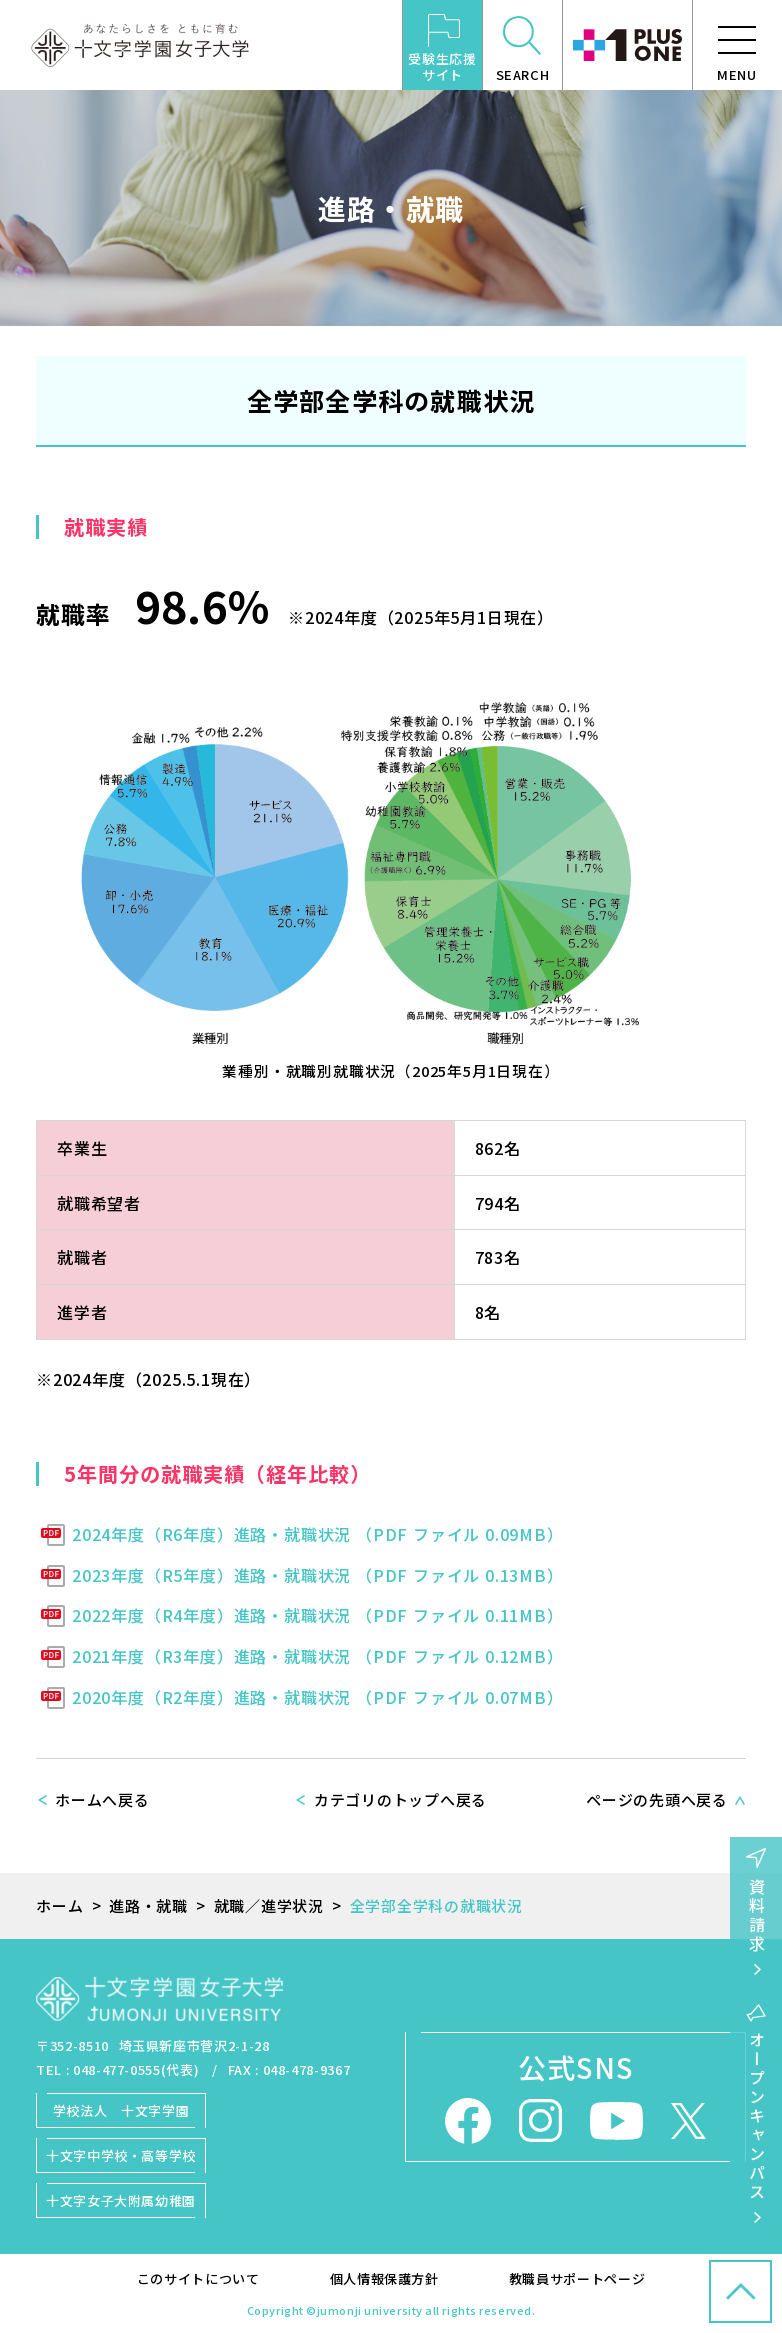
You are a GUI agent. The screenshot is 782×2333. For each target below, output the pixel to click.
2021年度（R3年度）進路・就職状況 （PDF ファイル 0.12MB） (318, 1656)
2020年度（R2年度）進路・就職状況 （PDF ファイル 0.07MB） (318, 1697)
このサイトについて (198, 2278)
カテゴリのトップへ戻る (400, 1799)
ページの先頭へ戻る (657, 1799)
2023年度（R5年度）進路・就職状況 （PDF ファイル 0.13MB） (318, 1575)
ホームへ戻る (102, 1799)
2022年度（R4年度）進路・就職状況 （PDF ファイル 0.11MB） (318, 1615)
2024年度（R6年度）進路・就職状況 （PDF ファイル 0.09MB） (318, 1534)
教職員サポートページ (577, 2278)
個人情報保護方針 (384, 2278)
